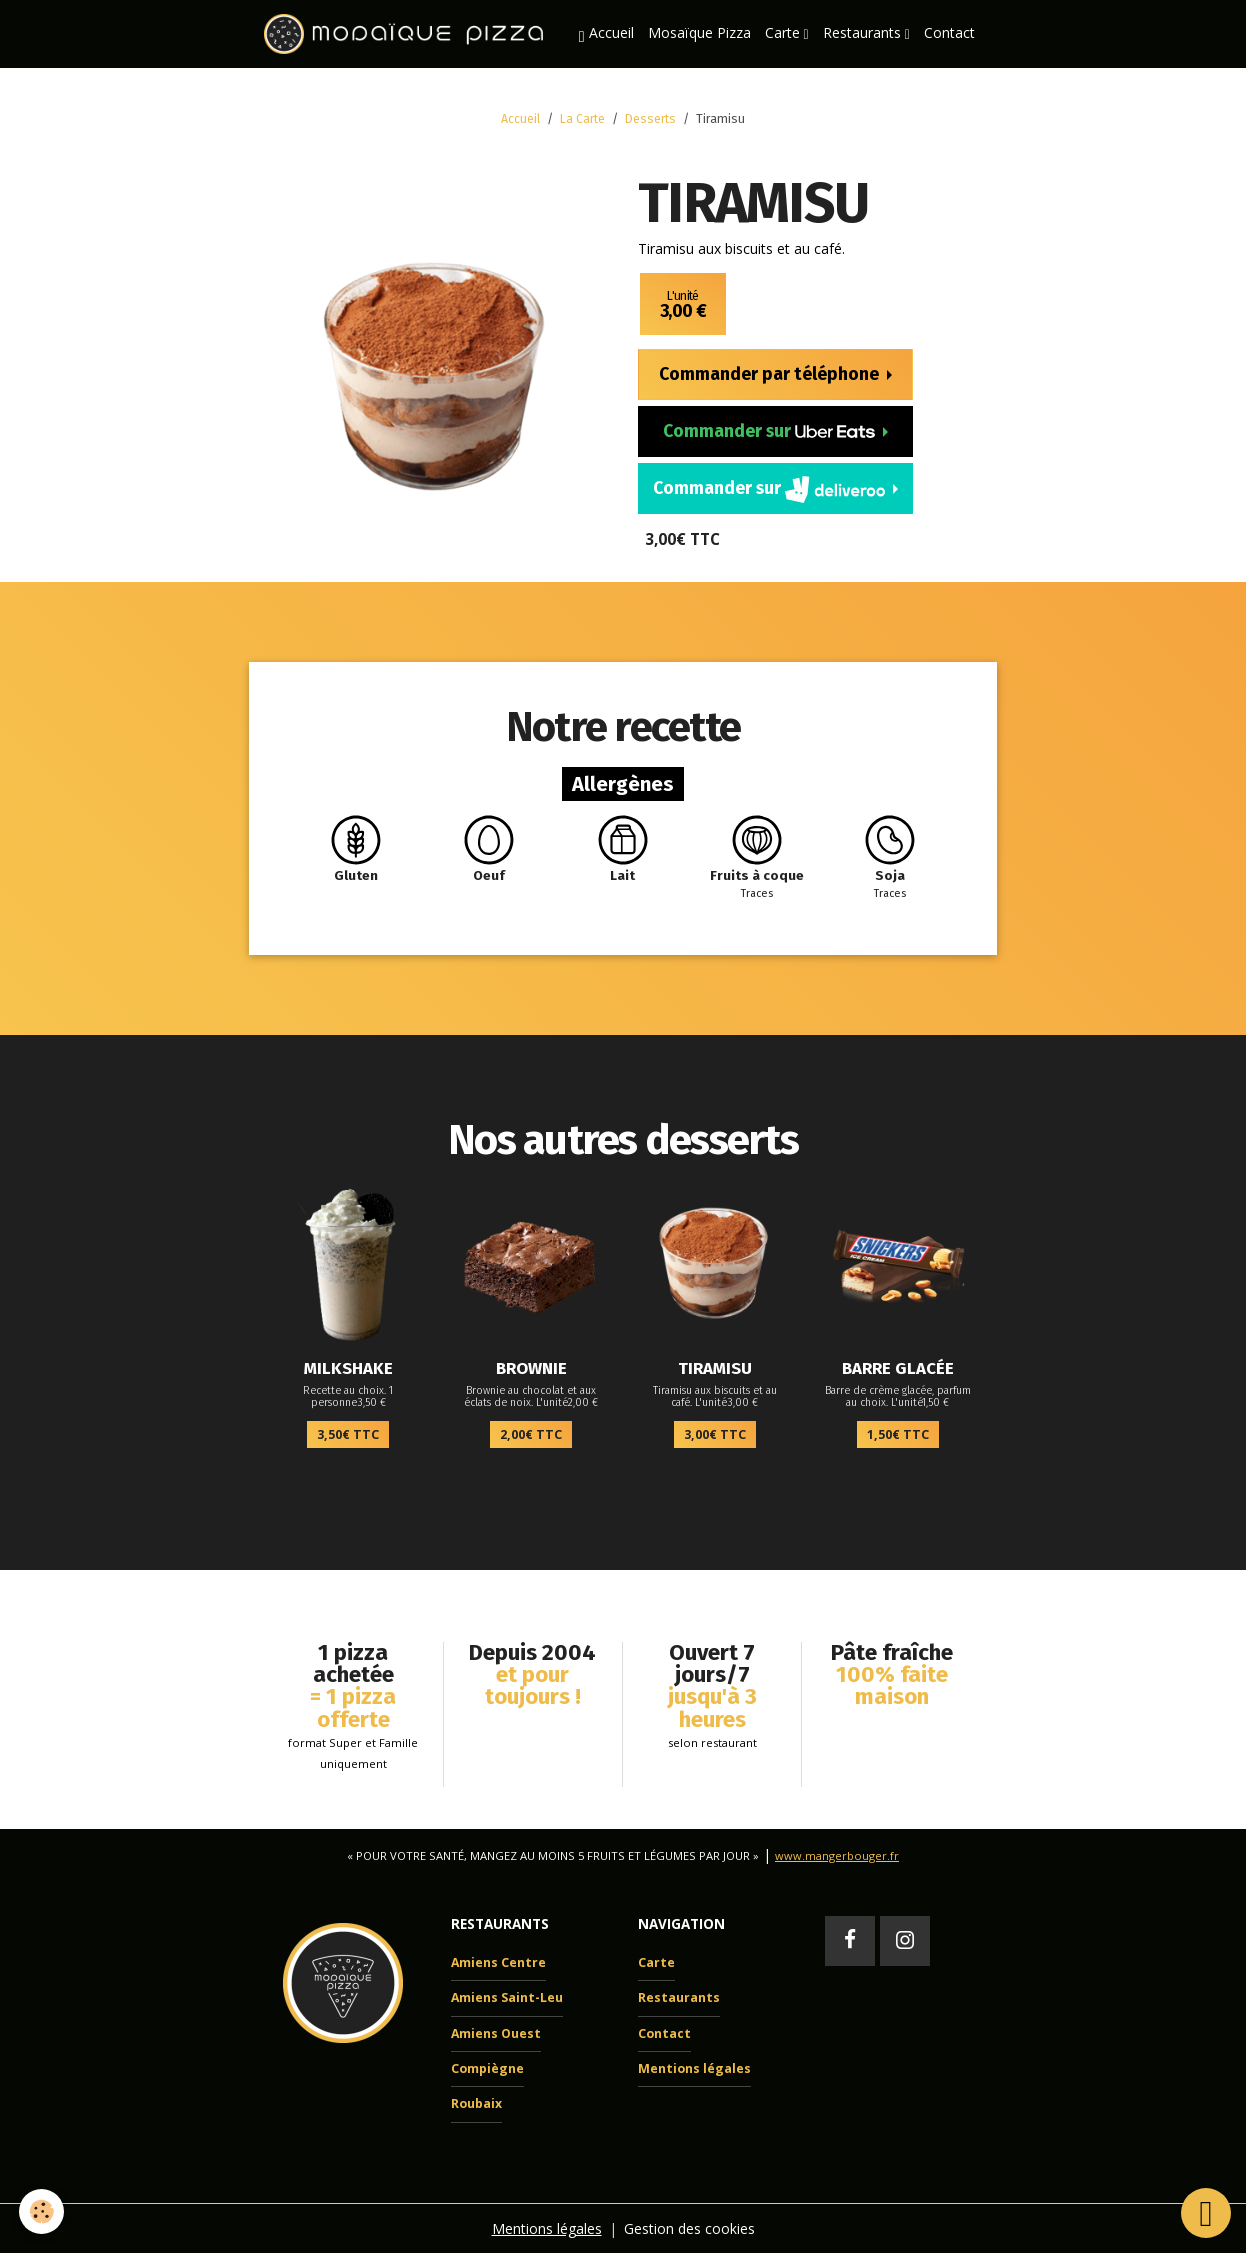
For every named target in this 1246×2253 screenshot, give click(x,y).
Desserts (650, 119)
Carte (784, 32)
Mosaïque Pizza (699, 32)
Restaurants (864, 32)
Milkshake (348, 1368)
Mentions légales (694, 2067)
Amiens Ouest (496, 2032)
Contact (949, 32)
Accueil (606, 34)
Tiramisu (715, 1368)
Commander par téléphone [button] (771, 374)
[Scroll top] (1206, 2213)
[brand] (407, 34)
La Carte (582, 119)
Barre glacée (898, 1368)
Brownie (531, 1368)
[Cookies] (42, 2211)
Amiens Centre (498, 1961)
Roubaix (476, 2103)
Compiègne (487, 2067)
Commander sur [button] (771, 431)
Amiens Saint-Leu (507, 1997)
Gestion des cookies (689, 2227)
